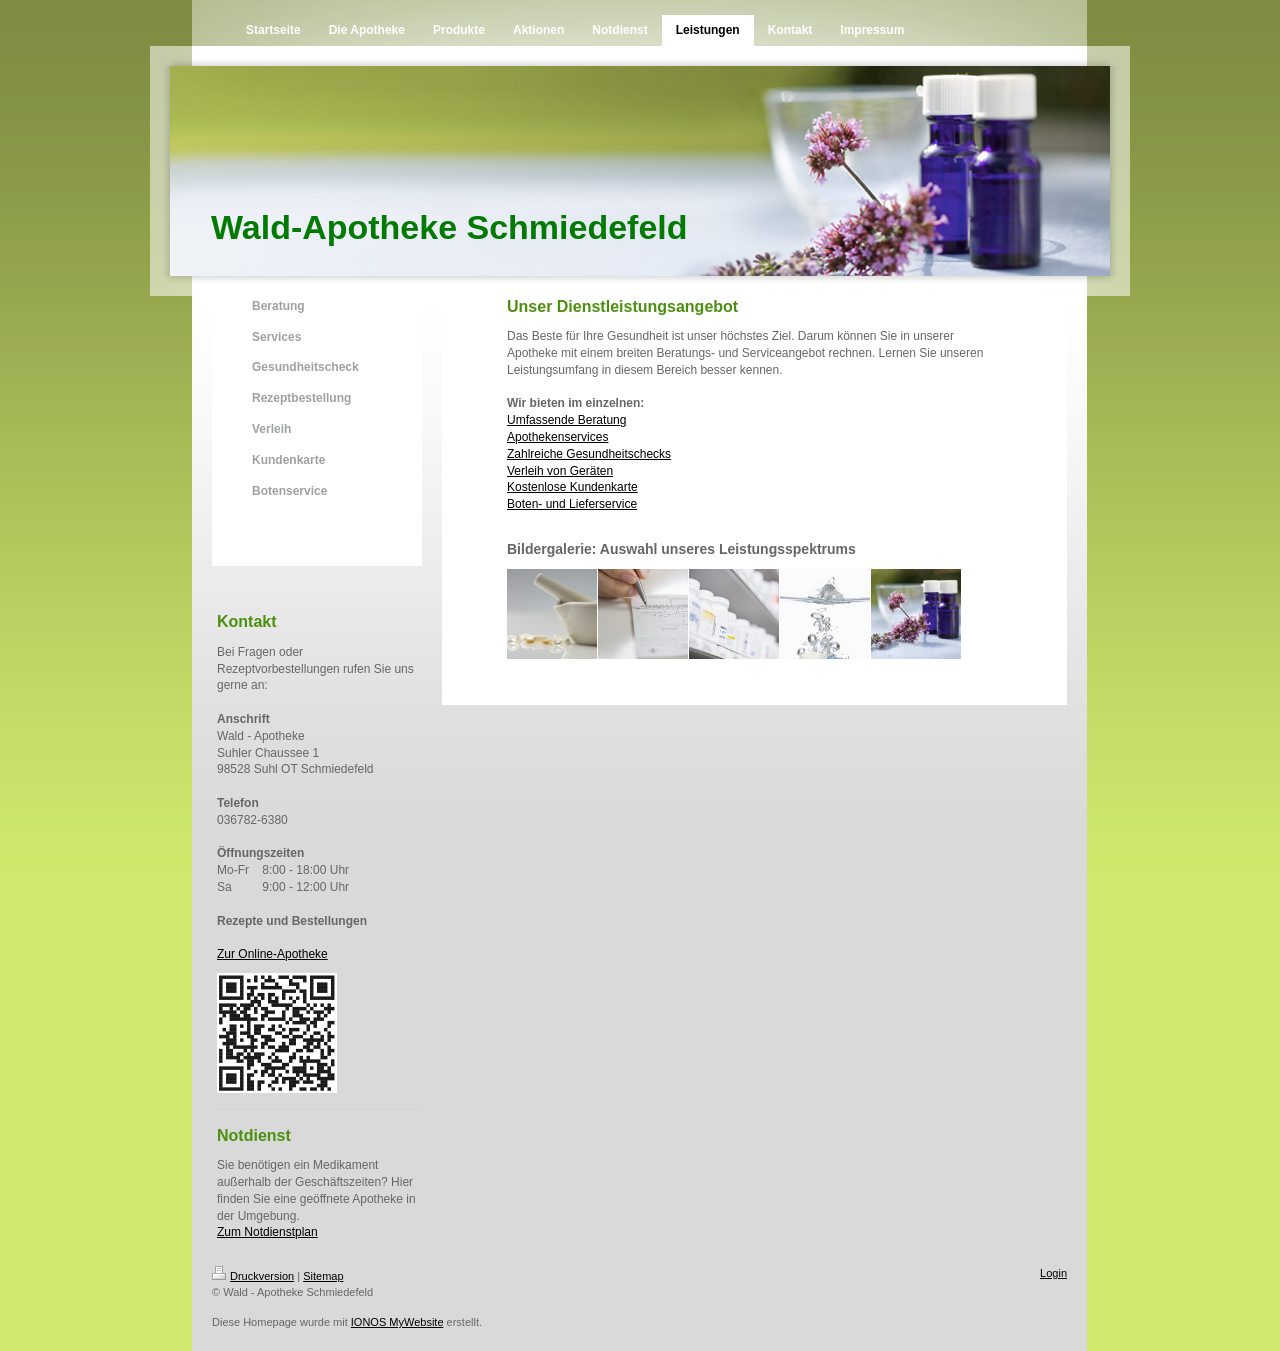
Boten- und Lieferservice (572, 504)
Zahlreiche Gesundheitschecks (589, 454)
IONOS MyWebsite (397, 1322)
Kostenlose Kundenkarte (572, 487)
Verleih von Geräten (560, 471)
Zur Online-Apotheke (272, 954)
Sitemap (323, 1276)
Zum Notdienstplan (267, 1232)
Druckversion (253, 1276)
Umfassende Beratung (566, 420)
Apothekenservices (557, 437)
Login (1053, 1273)
